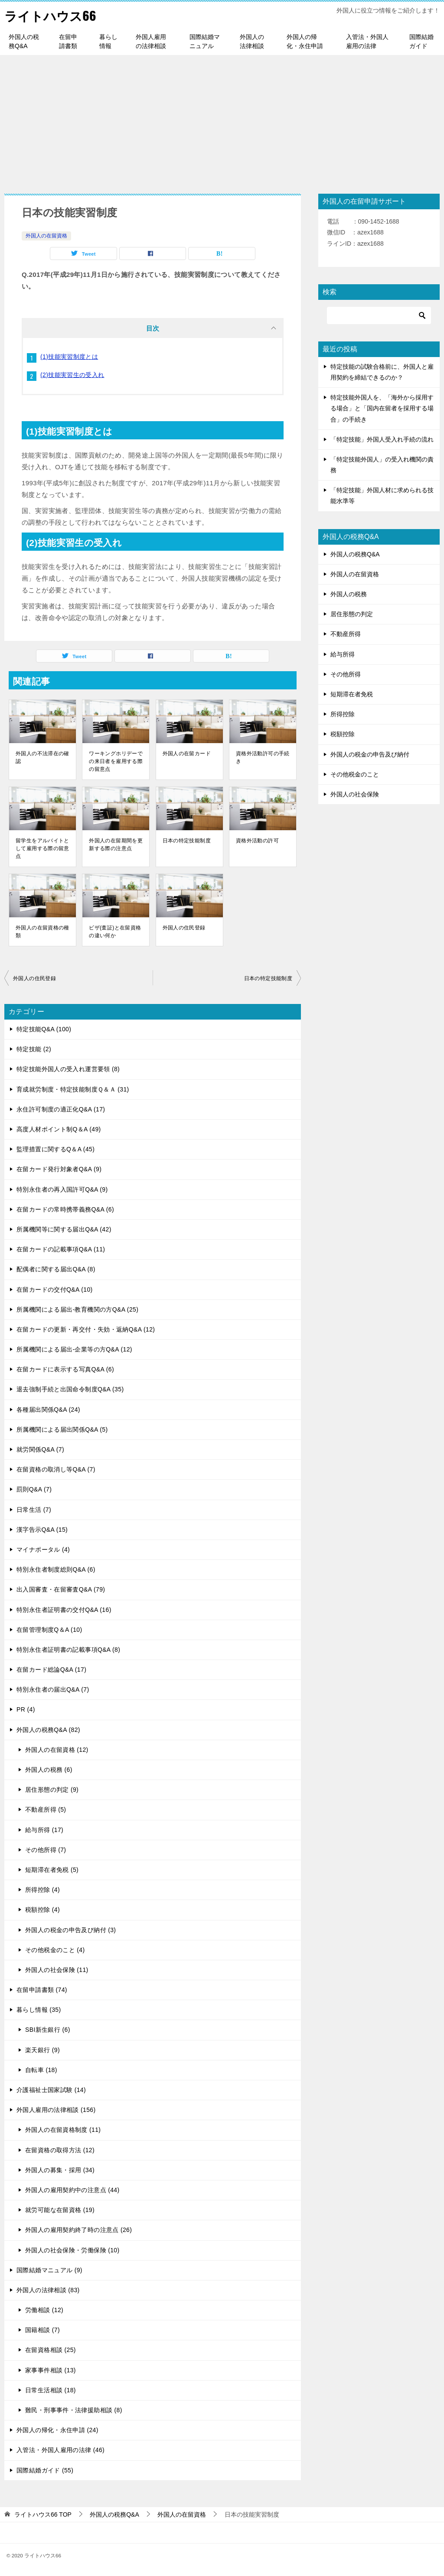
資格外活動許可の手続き (263, 757)
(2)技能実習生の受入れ (72, 374)
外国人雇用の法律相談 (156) (56, 2109)
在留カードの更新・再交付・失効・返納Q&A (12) (85, 1329)
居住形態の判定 (351, 614)
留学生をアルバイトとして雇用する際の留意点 (42, 848)
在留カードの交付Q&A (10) (54, 1289)
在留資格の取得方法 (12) (60, 2149)
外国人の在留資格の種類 (42, 932)
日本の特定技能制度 (187, 841)
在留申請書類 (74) (41, 1989)
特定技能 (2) (33, 1049)
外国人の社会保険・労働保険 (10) (72, 2249)
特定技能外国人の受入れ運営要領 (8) (68, 1068)
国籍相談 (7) (42, 2329)
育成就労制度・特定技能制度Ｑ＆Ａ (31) (72, 1088)
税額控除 (342, 734)
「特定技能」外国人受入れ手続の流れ (382, 439)
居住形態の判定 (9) (51, 1789)
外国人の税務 (348, 594)
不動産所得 (345, 633)
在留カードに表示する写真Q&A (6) (65, 1369)
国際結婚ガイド (421, 41)
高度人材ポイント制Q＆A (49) (58, 1129)
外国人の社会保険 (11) (56, 1969)
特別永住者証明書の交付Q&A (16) (63, 1609)
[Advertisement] (222, 120)
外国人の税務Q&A (24, 41)
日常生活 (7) (33, 1509)
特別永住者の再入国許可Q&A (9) (62, 1189)
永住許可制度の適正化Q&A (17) (60, 1109)
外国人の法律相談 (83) (48, 2290)
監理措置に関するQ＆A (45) (55, 1149)
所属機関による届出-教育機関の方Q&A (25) (77, 1309)
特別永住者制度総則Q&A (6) (55, 1569)
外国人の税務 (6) (48, 1769)
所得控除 (342, 714)
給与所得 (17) (44, 1829)
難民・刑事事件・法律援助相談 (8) (73, 2410)
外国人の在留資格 (46, 236)
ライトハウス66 (51, 15)
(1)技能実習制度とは (69, 356)
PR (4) (25, 1709)
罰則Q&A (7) (34, 1489)
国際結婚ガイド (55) (44, 2469)
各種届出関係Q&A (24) (48, 1409)
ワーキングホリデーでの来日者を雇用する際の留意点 (116, 761)
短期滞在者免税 (351, 694)
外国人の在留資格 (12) (56, 1749)
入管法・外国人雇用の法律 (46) (60, 2449)
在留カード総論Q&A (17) (51, 1669)
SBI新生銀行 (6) (47, 2029)
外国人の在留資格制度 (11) (63, 2129)
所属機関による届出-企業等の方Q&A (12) (74, 1349)
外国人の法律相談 (252, 41)
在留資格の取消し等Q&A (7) (55, 1469)
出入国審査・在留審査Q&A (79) (60, 1589)
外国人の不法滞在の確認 (42, 757)
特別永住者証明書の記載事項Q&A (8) (68, 1649)
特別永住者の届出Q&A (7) (52, 1689)
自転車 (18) (41, 2069)
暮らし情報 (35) (38, 2009)
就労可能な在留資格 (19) (60, 2209)
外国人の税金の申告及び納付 (369, 753)
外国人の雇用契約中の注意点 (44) (72, 2189)
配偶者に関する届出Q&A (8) (55, 1269)
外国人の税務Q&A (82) (48, 1729)
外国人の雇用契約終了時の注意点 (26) (78, 2229)
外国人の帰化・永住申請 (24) (57, 2430)
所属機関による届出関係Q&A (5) (62, 1429)
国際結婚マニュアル (204, 41)
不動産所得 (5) (45, 1809)
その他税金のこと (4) (55, 1949)
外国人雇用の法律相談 (151, 41)
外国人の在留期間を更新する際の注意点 (116, 844)
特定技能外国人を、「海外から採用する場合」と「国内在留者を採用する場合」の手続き (382, 408)
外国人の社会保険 (354, 794)
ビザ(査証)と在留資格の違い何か (115, 932)
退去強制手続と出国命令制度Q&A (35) (70, 1389)
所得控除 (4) (42, 1889)
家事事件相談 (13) (50, 2369)
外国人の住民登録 (184, 928)
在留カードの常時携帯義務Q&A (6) (65, 1209)
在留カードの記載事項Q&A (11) (60, 1249)
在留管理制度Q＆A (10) (49, 1629)
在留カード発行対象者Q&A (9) (58, 1169)
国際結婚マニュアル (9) (49, 2270)
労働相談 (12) (44, 2309)
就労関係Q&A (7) (40, 1449)
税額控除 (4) (42, 1909)
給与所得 (342, 653)
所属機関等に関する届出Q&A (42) (63, 1229)
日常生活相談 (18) (50, 2390)
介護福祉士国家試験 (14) (51, 2089)
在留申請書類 (68, 41)
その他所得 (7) (45, 1849)
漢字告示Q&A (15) (42, 1529)
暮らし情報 (108, 41)
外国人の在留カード (187, 753)
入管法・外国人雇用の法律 (367, 41)
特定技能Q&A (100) (43, 1029)
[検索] (379, 315)
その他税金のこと (354, 774)
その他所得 (345, 674)
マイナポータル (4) (43, 1549)
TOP (43, 2514)
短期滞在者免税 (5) (51, 1869)
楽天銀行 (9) (42, 2049)
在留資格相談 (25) (50, 2349)
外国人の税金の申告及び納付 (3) (70, 1929)
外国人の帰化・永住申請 (305, 41)
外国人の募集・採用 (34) (60, 2170)
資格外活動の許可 (257, 841)
